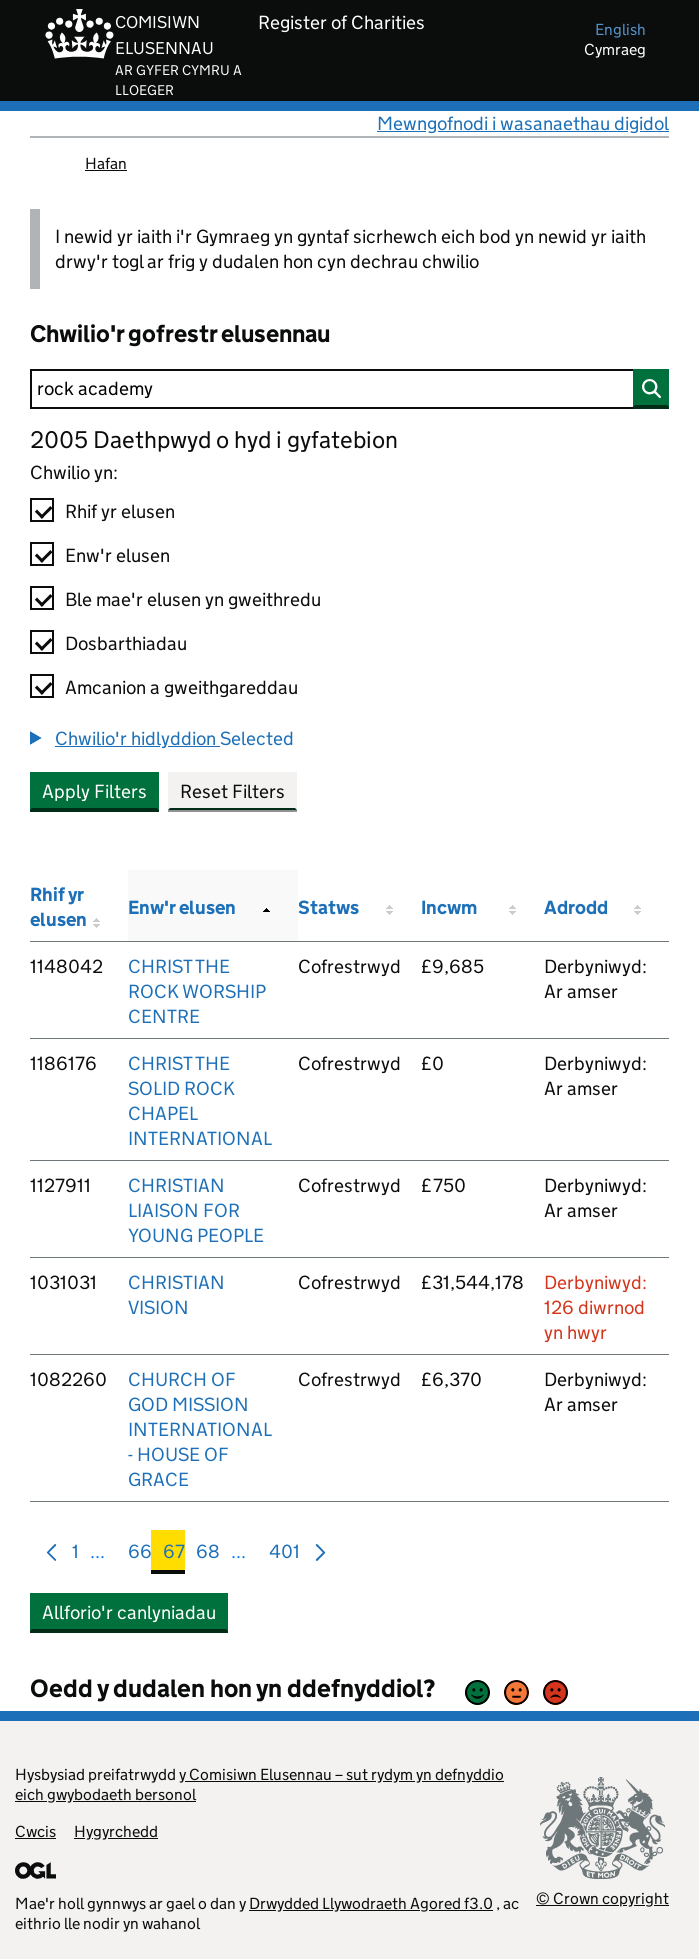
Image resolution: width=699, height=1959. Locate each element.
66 (140, 1555)
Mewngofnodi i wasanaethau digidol (523, 123)
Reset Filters (232, 791)
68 (208, 1555)
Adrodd (576, 907)
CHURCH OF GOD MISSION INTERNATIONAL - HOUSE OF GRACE (199, 1429)
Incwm (449, 907)
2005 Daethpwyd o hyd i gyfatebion (214, 439)
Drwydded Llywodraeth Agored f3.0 (371, 1903)
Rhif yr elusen (120, 511)
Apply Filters (94, 791)
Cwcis (35, 1831)
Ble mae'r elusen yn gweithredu (193, 599)
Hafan (106, 163)
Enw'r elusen (117, 555)
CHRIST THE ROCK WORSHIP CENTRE (197, 991)
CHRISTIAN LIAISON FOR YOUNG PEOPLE (196, 1210)
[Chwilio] (349, 389)
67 (174, 1555)
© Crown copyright (602, 1898)
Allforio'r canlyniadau (129, 1612)
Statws (328, 907)
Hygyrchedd (116, 1831)
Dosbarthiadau (126, 643)
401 (284, 1555)
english (620, 29)
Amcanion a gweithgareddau (181, 687)
